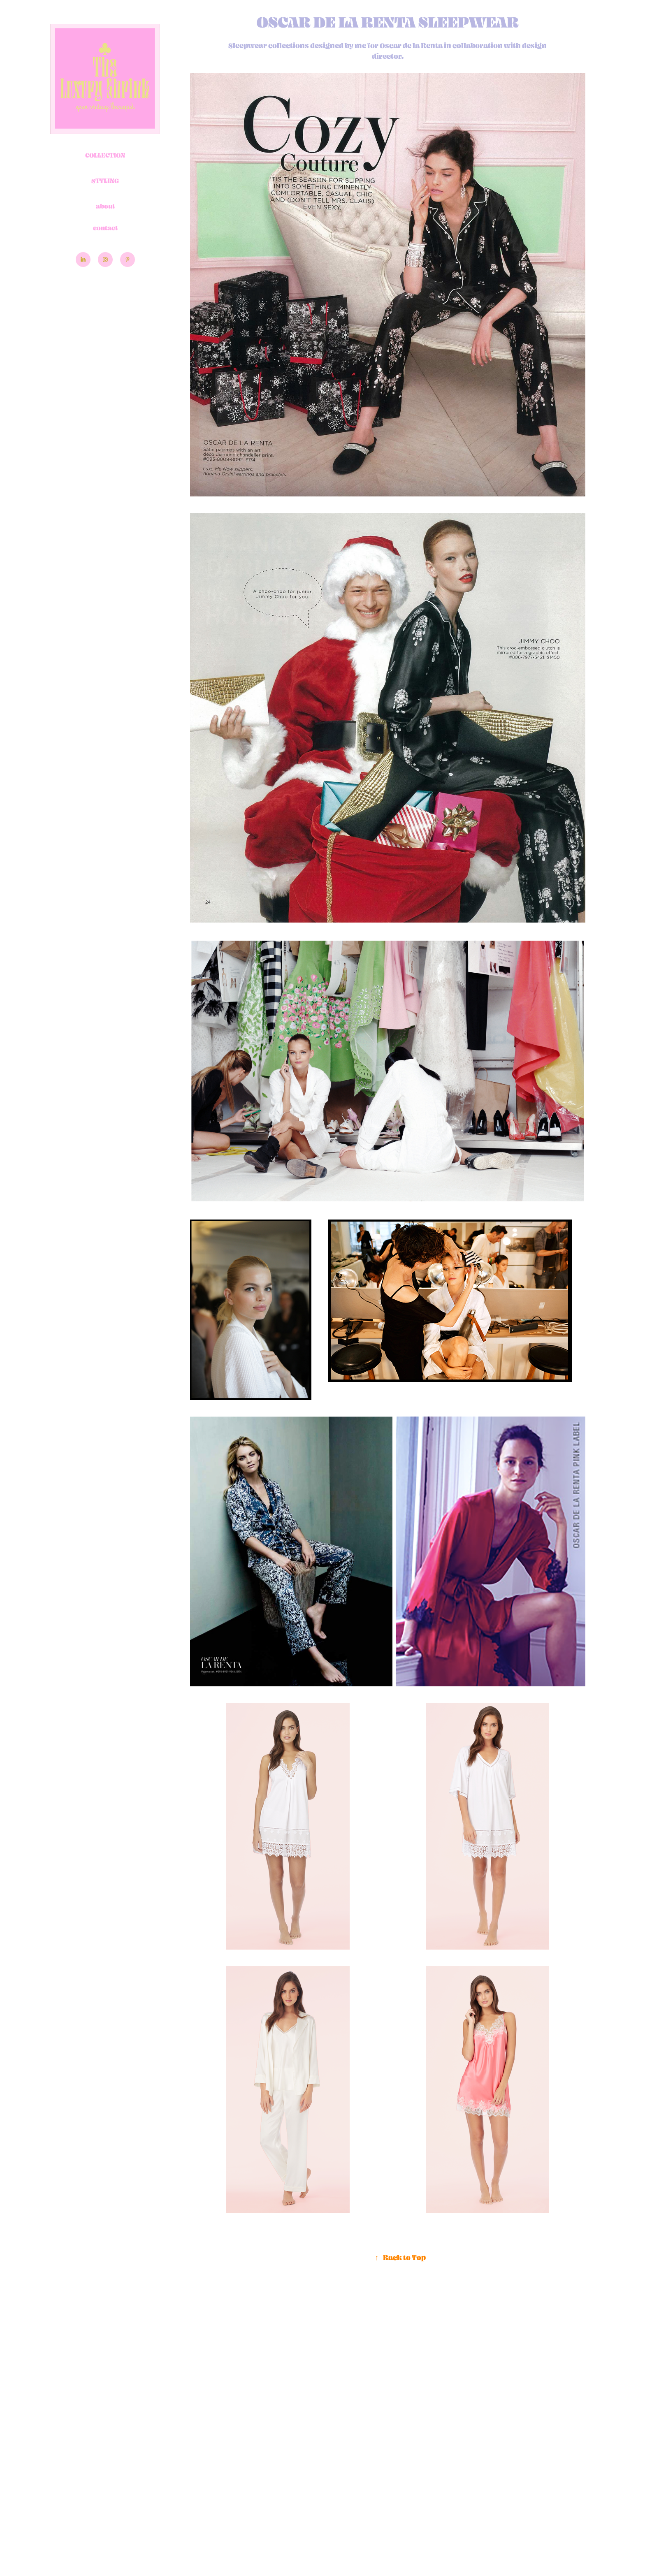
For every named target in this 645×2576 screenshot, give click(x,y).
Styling (105, 181)
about (105, 206)
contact (105, 228)
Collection (105, 155)
